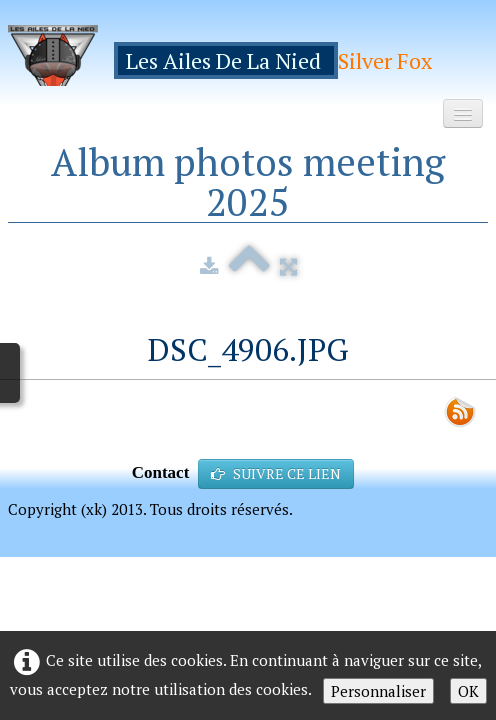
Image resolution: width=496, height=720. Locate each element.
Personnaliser (378, 691)
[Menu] (463, 113)
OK (468, 691)
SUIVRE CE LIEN (276, 473)
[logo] (227, 55)
